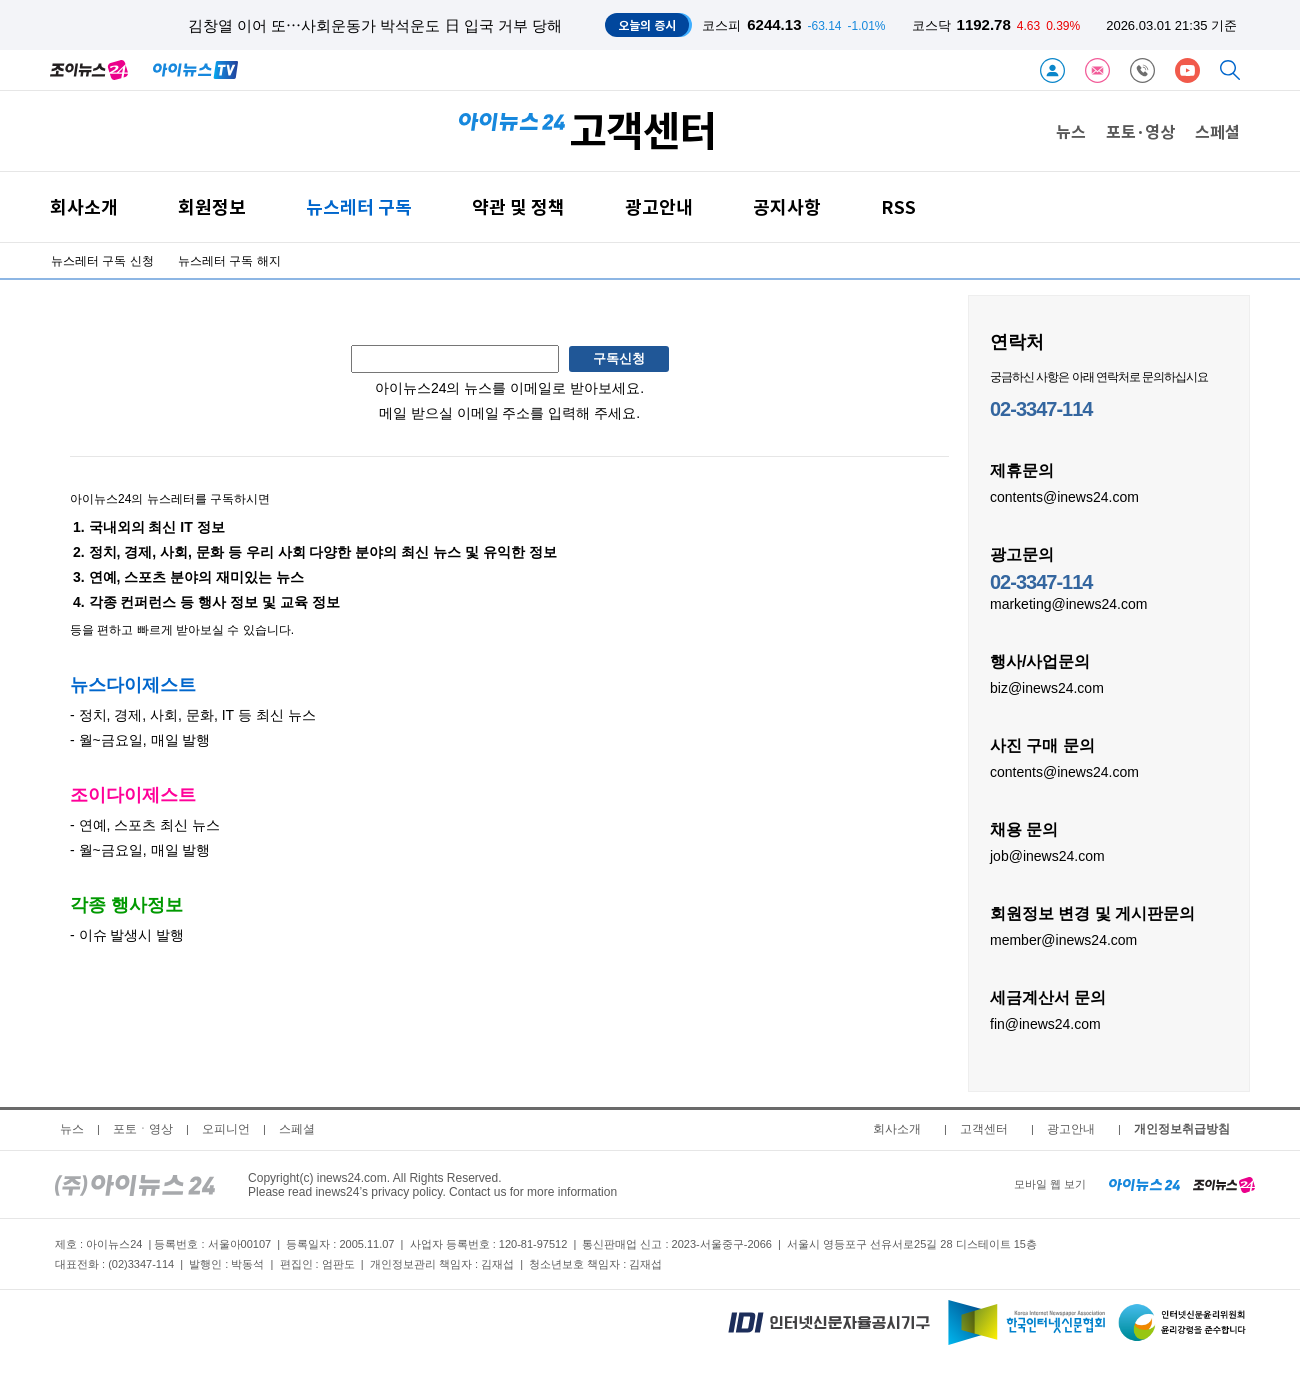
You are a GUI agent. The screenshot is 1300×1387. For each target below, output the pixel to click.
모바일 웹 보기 (1050, 1184)
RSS (898, 206)
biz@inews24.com (1047, 687)
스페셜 (1217, 131)
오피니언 (226, 1129)
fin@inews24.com (1045, 1023)
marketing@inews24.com (1068, 603)
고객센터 (984, 1129)
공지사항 (787, 206)
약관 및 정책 (518, 206)
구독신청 (619, 358)
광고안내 (659, 206)
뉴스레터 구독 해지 (229, 261)
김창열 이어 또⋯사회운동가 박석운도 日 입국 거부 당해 (375, 25)
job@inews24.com (1047, 855)
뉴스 (1071, 131)
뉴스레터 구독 (359, 206)
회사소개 (84, 206)
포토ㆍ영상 (143, 1129)
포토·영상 (1140, 131)
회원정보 (212, 206)
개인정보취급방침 (1182, 1129)
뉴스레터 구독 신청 (102, 261)
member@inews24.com (1063, 939)
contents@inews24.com (1064, 496)
